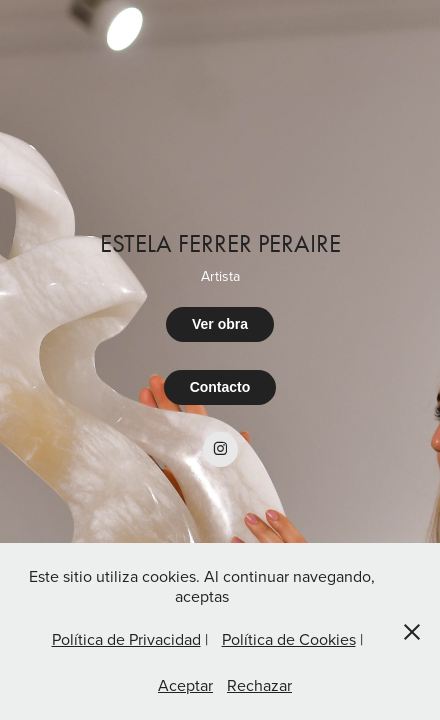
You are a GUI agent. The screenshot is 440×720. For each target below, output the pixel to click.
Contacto (220, 387)
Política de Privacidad (126, 639)
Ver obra (220, 324)
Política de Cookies (289, 639)
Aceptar (185, 685)
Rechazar (259, 685)
